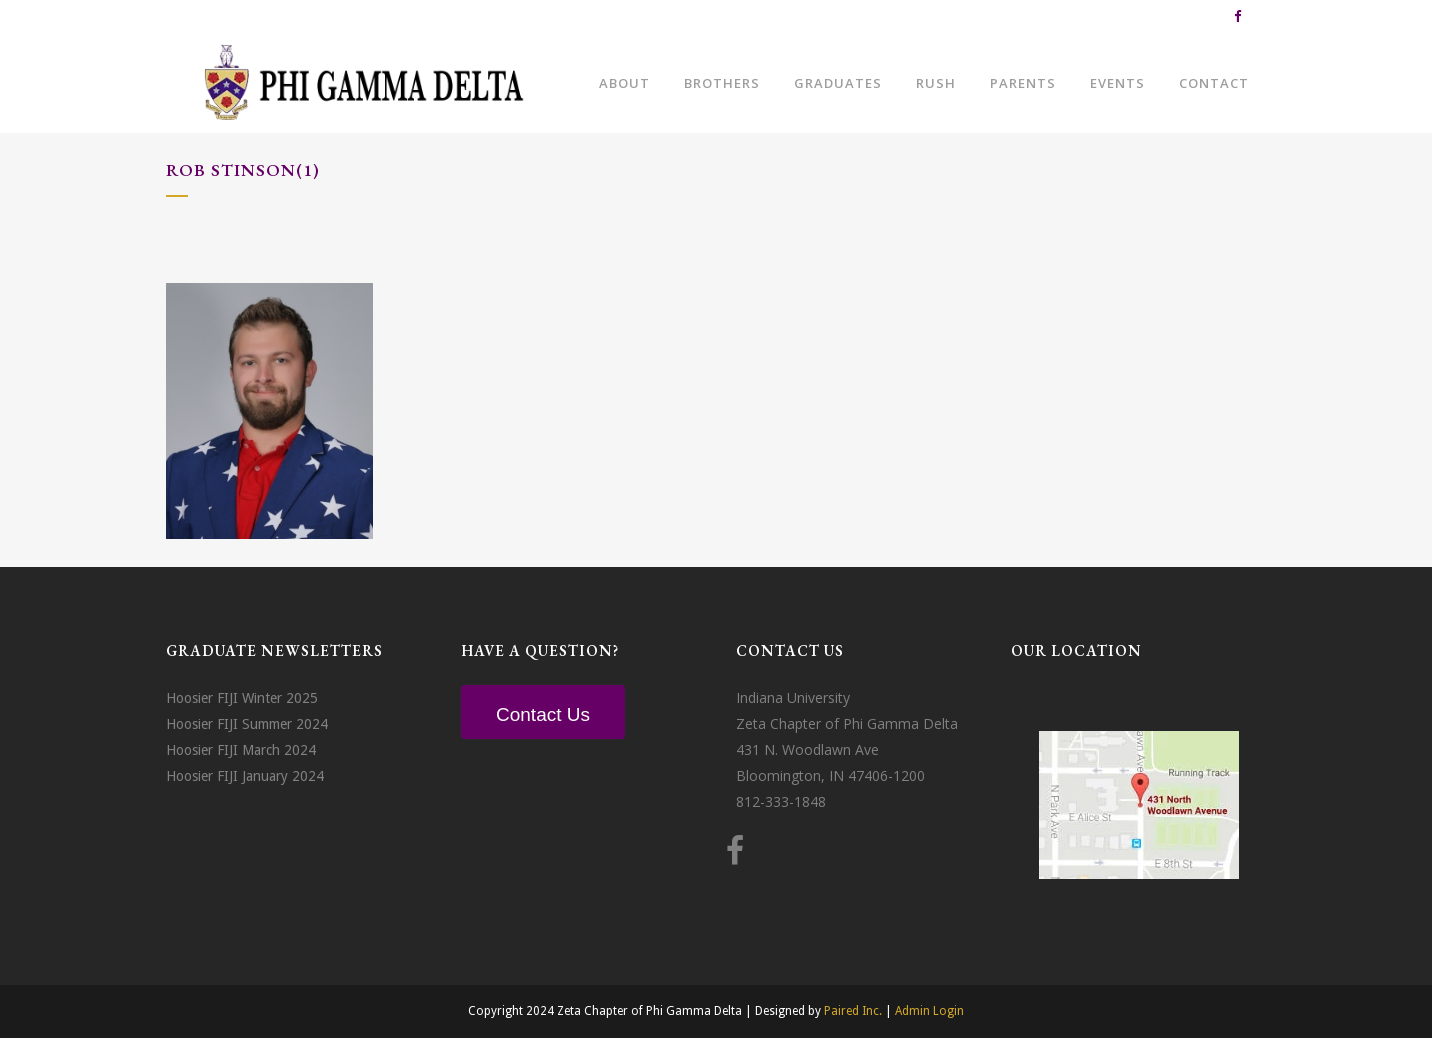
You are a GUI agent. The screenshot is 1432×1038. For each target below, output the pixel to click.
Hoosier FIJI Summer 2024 (247, 724)
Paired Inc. (853, 1011)
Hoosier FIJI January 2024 (245, 776)
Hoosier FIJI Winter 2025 (242, 698)
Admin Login (929, 1011)
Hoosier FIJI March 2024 (241, 750)
